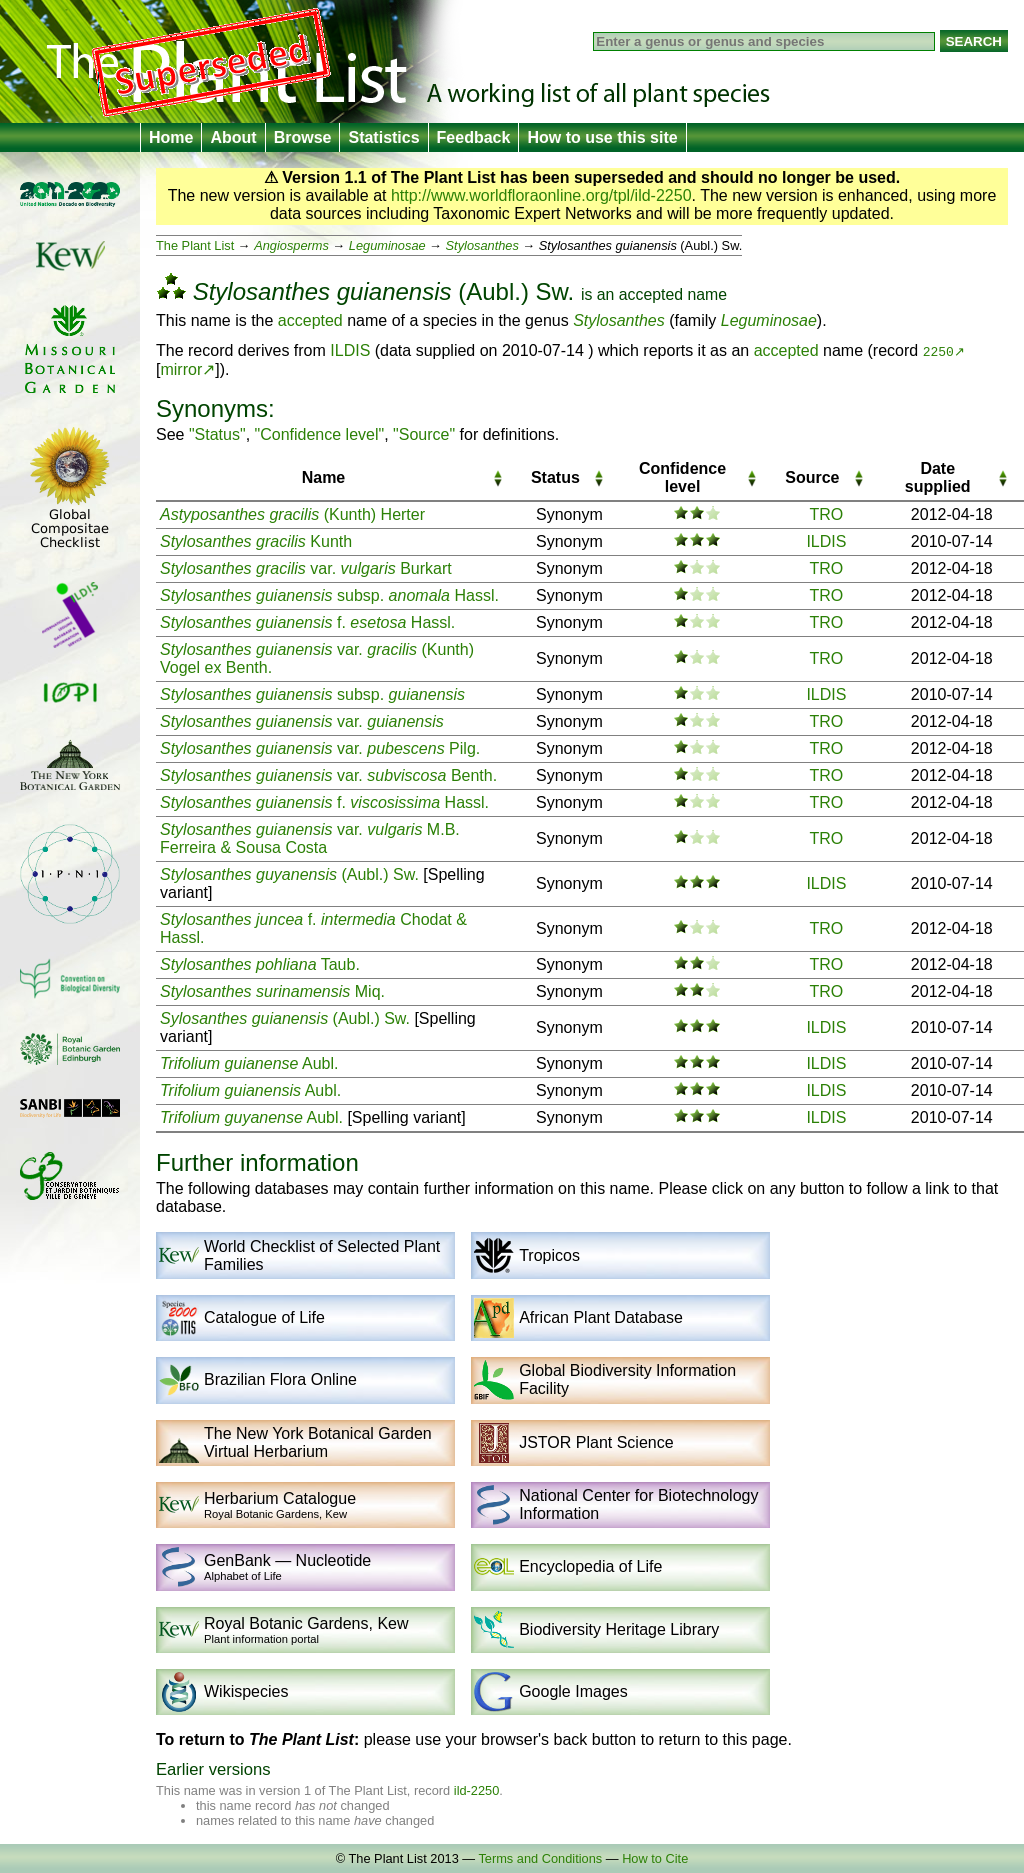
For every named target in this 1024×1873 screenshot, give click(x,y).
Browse (303, 137)
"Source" (424, 434)
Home (171, 137)
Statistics (383, 137)
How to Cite (655, 1858)
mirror (181, 369)
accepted (651, 294)
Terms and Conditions (540, 1858)
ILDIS (350, 350)
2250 (938, 351)
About (233, 137)
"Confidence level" (320, 434)
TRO (827, 514)
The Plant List (195, 245)
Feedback (474, 137)
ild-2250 (477, 1790)
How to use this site (602, 137)
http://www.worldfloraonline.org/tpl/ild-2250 (541, 195)
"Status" (217, 434)
